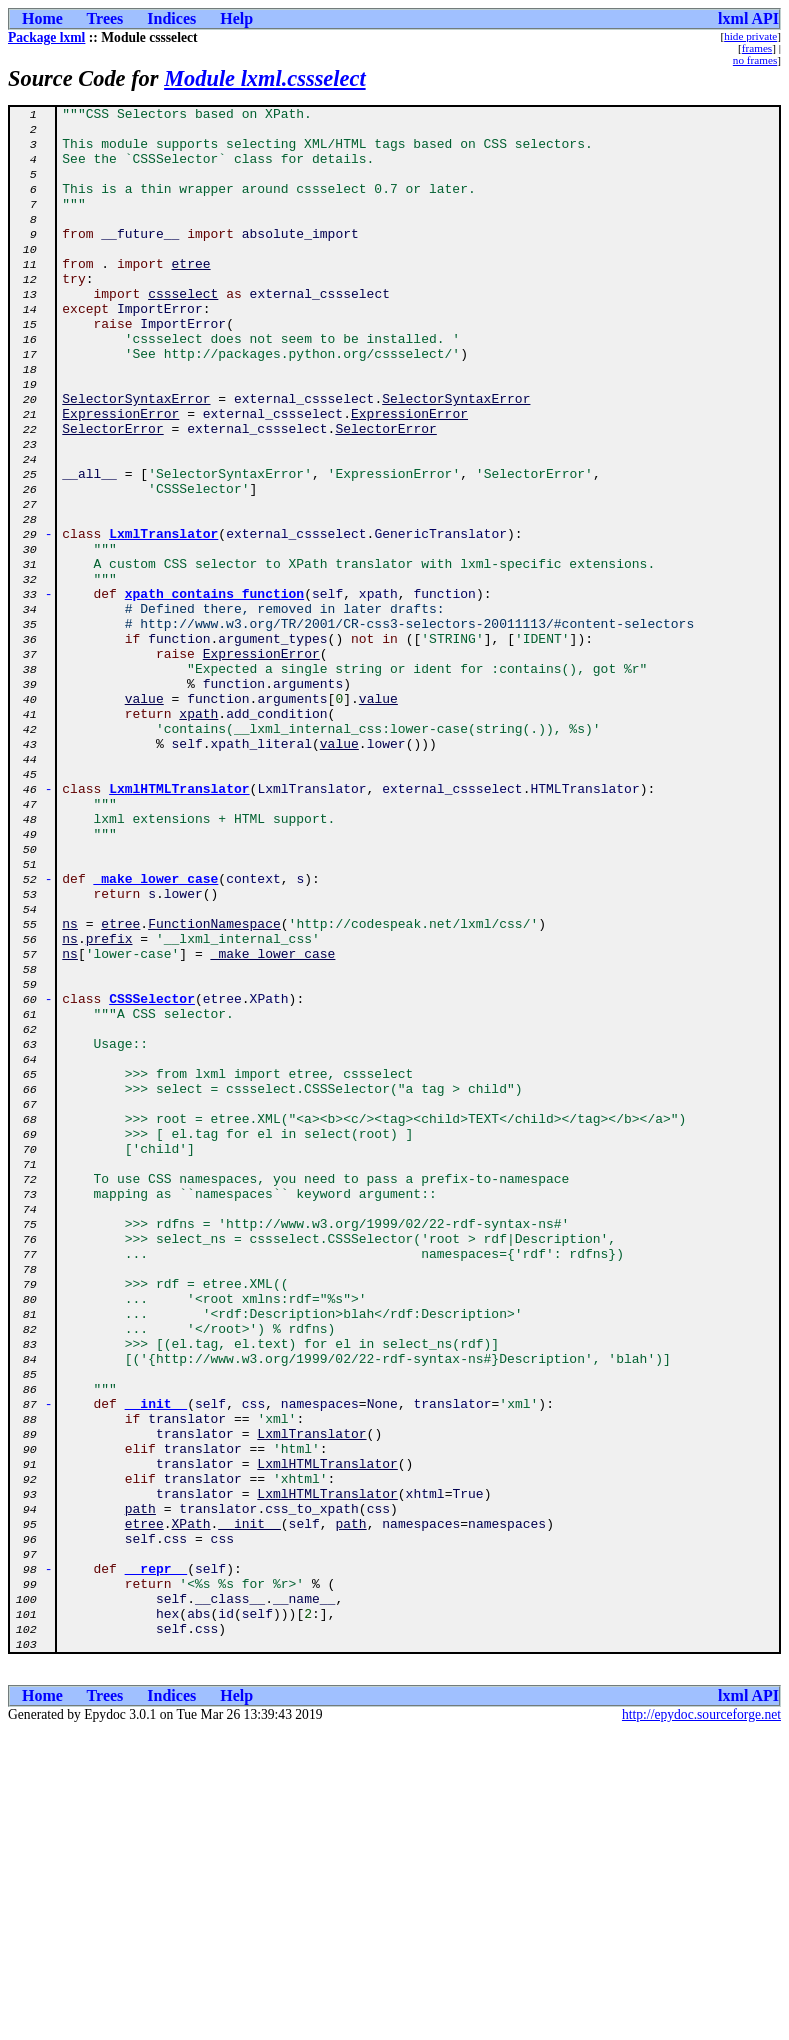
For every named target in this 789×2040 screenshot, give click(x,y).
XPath (191, 1808)
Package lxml (46, 37)
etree (191, 296)
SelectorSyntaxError (136, 458)
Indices (171, 18)
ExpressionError (120, 476)
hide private (750, 36)
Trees (105, 18)
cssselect (183, 332)
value (144, 818)
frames (757, 48)
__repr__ (156, 1862)
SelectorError (112, 494)
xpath (198, 836)
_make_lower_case (156, 1034)
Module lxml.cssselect (265, 78)
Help (236, 18)
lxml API (748, 18)
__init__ (156, 1664)
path (140, 1790)
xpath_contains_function (214, 692)
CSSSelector (152, 1178)
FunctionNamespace (214, 1088)
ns (70, 1088)
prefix (109, 1106)
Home (42, 18)
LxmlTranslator (163, 620)
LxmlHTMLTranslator (179, 926)
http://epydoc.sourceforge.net (701, 2023)
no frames (755, 60)
